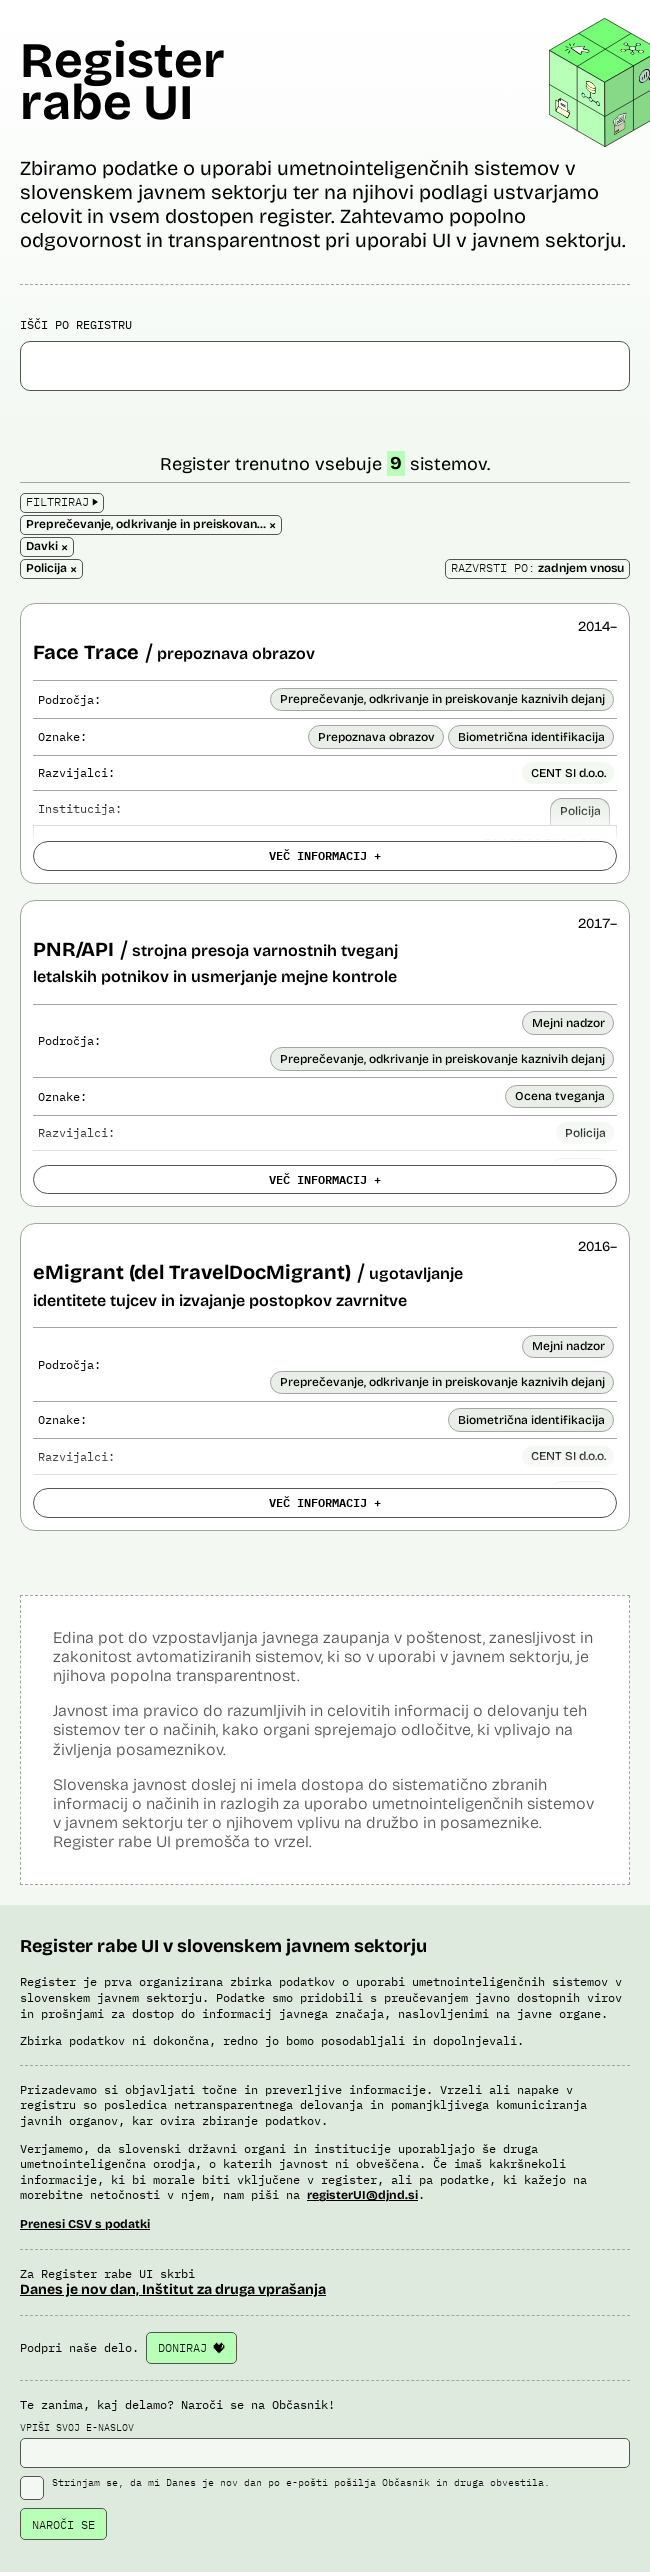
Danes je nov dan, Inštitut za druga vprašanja (173, 2289)
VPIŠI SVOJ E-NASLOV (325, 2445)
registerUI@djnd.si (362, 2195)
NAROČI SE (63, 2524)
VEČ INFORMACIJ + (325, 855)
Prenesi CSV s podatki (85, 2224)
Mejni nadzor (568, 1023)
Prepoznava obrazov (376, 737)
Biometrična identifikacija (531, 737)
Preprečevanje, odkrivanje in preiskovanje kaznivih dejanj (442, 699)
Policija (580, 811)
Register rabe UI (122, 81)
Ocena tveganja (560, 1096)
